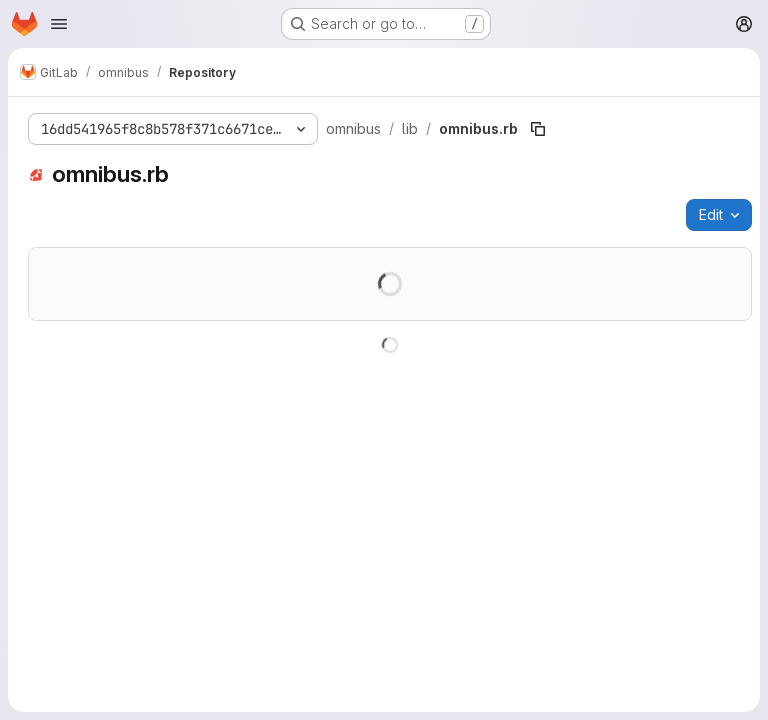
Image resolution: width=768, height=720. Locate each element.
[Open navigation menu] (59, 24)
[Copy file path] (538, 129)
